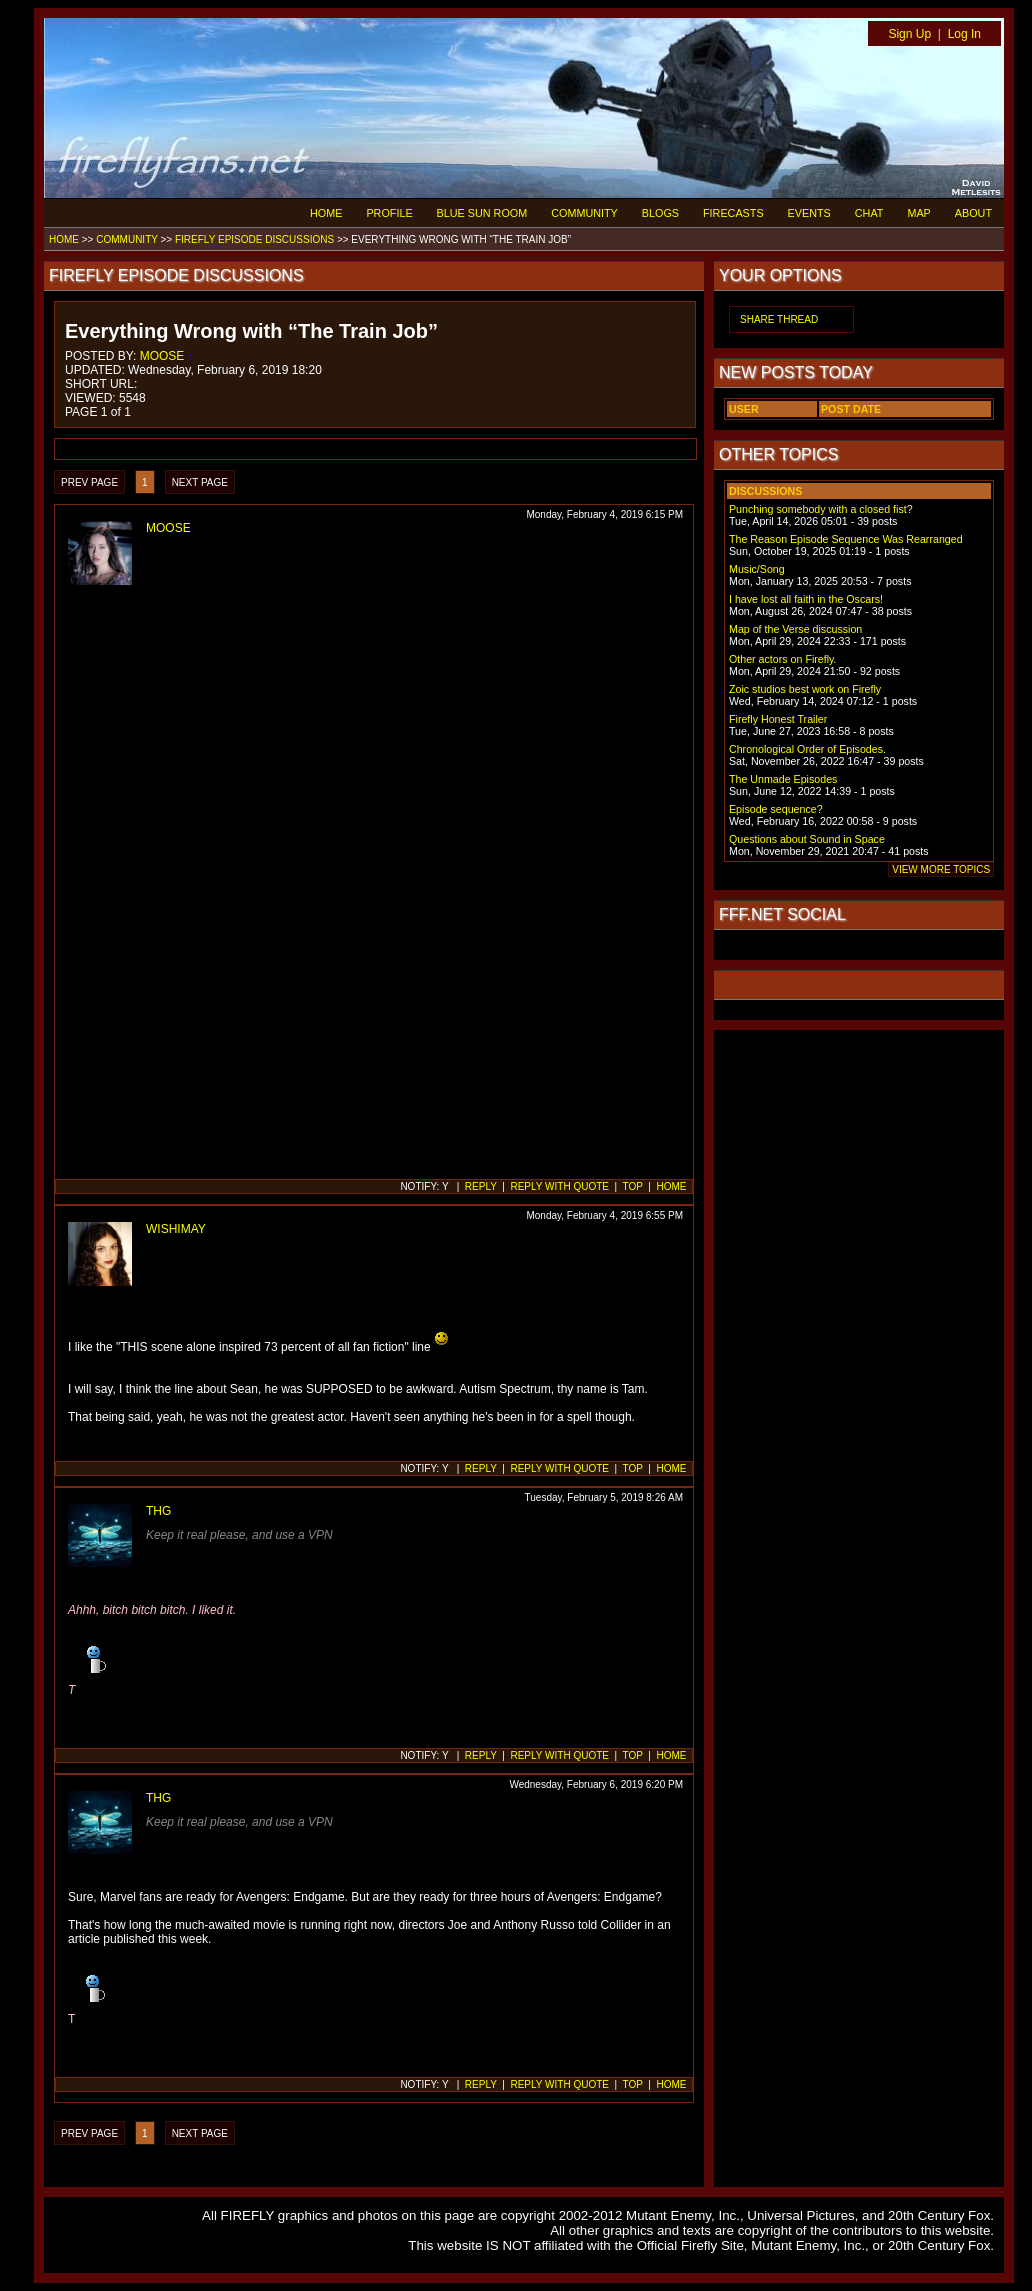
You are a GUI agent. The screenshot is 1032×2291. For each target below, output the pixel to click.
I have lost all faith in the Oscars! (806, 599)
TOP (633, 1186)
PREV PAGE (89, 482)
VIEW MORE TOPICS (941, 869)
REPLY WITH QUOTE (559, 1186)
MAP (918, 213)
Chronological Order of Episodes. (807, 749)
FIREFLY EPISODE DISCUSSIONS (254, 239)
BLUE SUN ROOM (482, 213)
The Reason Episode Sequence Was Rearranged (846, 539)
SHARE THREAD (779, 319)
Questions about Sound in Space (807, 839)
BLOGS (660, 213)
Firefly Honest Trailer (778, 719)
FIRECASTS (733, 213)
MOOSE (162, 356)
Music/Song (757, 569)
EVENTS (809, 213)
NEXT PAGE (200, 482)
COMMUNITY (584, 213)
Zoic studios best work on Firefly (805, 689)
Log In (964, 34)
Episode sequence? (776, 809)
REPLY (481, 1186)
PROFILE (389, 213)
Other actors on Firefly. (783, 659)
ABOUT (973, 213)
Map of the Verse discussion (795, 629)
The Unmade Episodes (783, 779)
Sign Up (909, 34)
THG (158, 1511)
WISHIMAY (176, 1229)
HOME (326, 213)
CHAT (869, 213)
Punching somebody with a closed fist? (821, 509)
